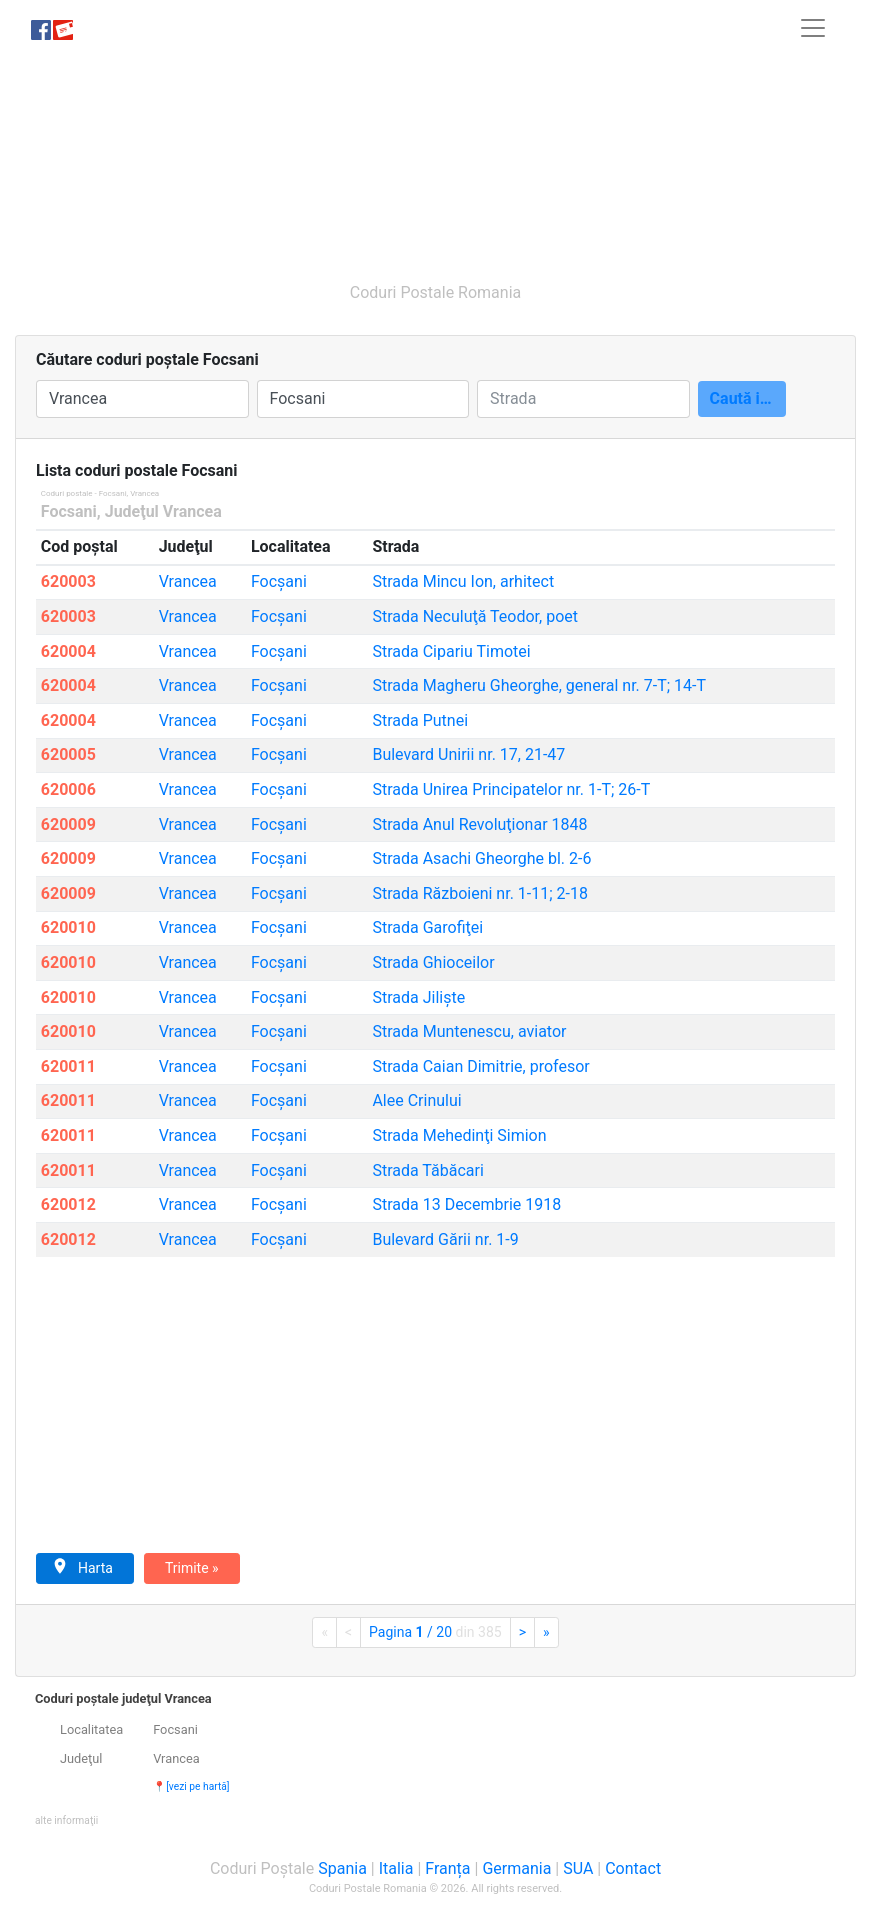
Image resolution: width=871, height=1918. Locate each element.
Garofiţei (427, 927)
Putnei (420, 720)
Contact (633, 1868)
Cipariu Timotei (451, 651)
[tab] (435, 1759)
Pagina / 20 (435, 1632)
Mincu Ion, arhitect (463, 581)
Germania (516, 1868)
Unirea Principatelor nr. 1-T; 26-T (511, 789)
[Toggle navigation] (813, 28)
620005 (68, 754)
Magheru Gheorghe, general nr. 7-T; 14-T (539, 685)
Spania (342, 1868)
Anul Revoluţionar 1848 (479, 824)
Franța (447, 1868)
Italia (396, 1868)
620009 (68, 824)
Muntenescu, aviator (469, 1031)
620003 (68, 581)
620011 (68, 1066)
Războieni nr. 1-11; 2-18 (480, 893)
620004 (68, 651)
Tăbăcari (427, 1170)
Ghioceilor (433, 962)
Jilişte (418, 997)
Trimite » (192, 1568)
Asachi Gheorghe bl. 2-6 (481, 858)
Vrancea (188, 581)
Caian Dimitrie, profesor (480, 1066)
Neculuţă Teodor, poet (475, 616)
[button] (66, 1819)
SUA (578, 1868)
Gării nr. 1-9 (445, 1239)
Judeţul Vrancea (163, 511)
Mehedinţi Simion (459, 1135)
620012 (68, 1204)
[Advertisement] (435, 158)
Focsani (69, 511)
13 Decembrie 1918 (466, 1204)
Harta (82, 1567)
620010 (68, 927)
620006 (68, 789)
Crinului (416, 1100)
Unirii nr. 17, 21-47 (468, 754)
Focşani (279, 581)
